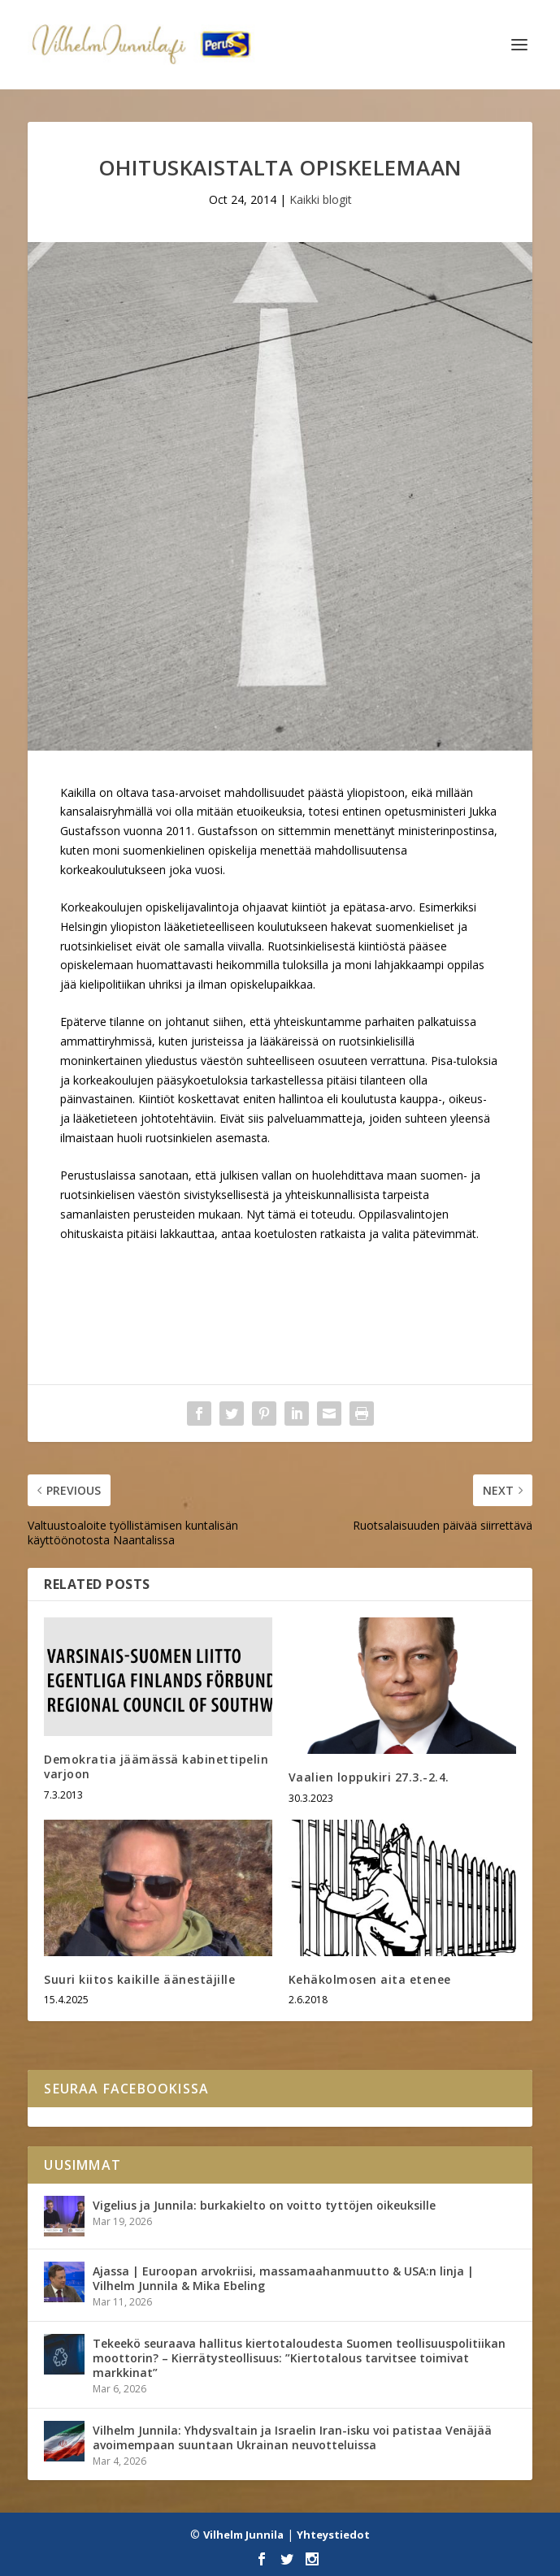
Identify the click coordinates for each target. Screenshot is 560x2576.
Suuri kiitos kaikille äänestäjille (139, 1979)
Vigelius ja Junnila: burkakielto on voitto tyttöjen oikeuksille (264, 2205)
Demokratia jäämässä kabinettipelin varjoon (156, 1766)
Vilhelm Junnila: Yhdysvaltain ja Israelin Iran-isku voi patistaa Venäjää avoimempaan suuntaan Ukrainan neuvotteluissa (292, 2437)
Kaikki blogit (320, 199)
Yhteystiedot (333, 2534)
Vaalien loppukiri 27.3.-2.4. (369, 1777)
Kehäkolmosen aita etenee (370, 1979)
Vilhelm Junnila (243, 2534)
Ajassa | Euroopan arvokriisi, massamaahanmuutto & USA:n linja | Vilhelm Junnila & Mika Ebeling (283, 2278)
